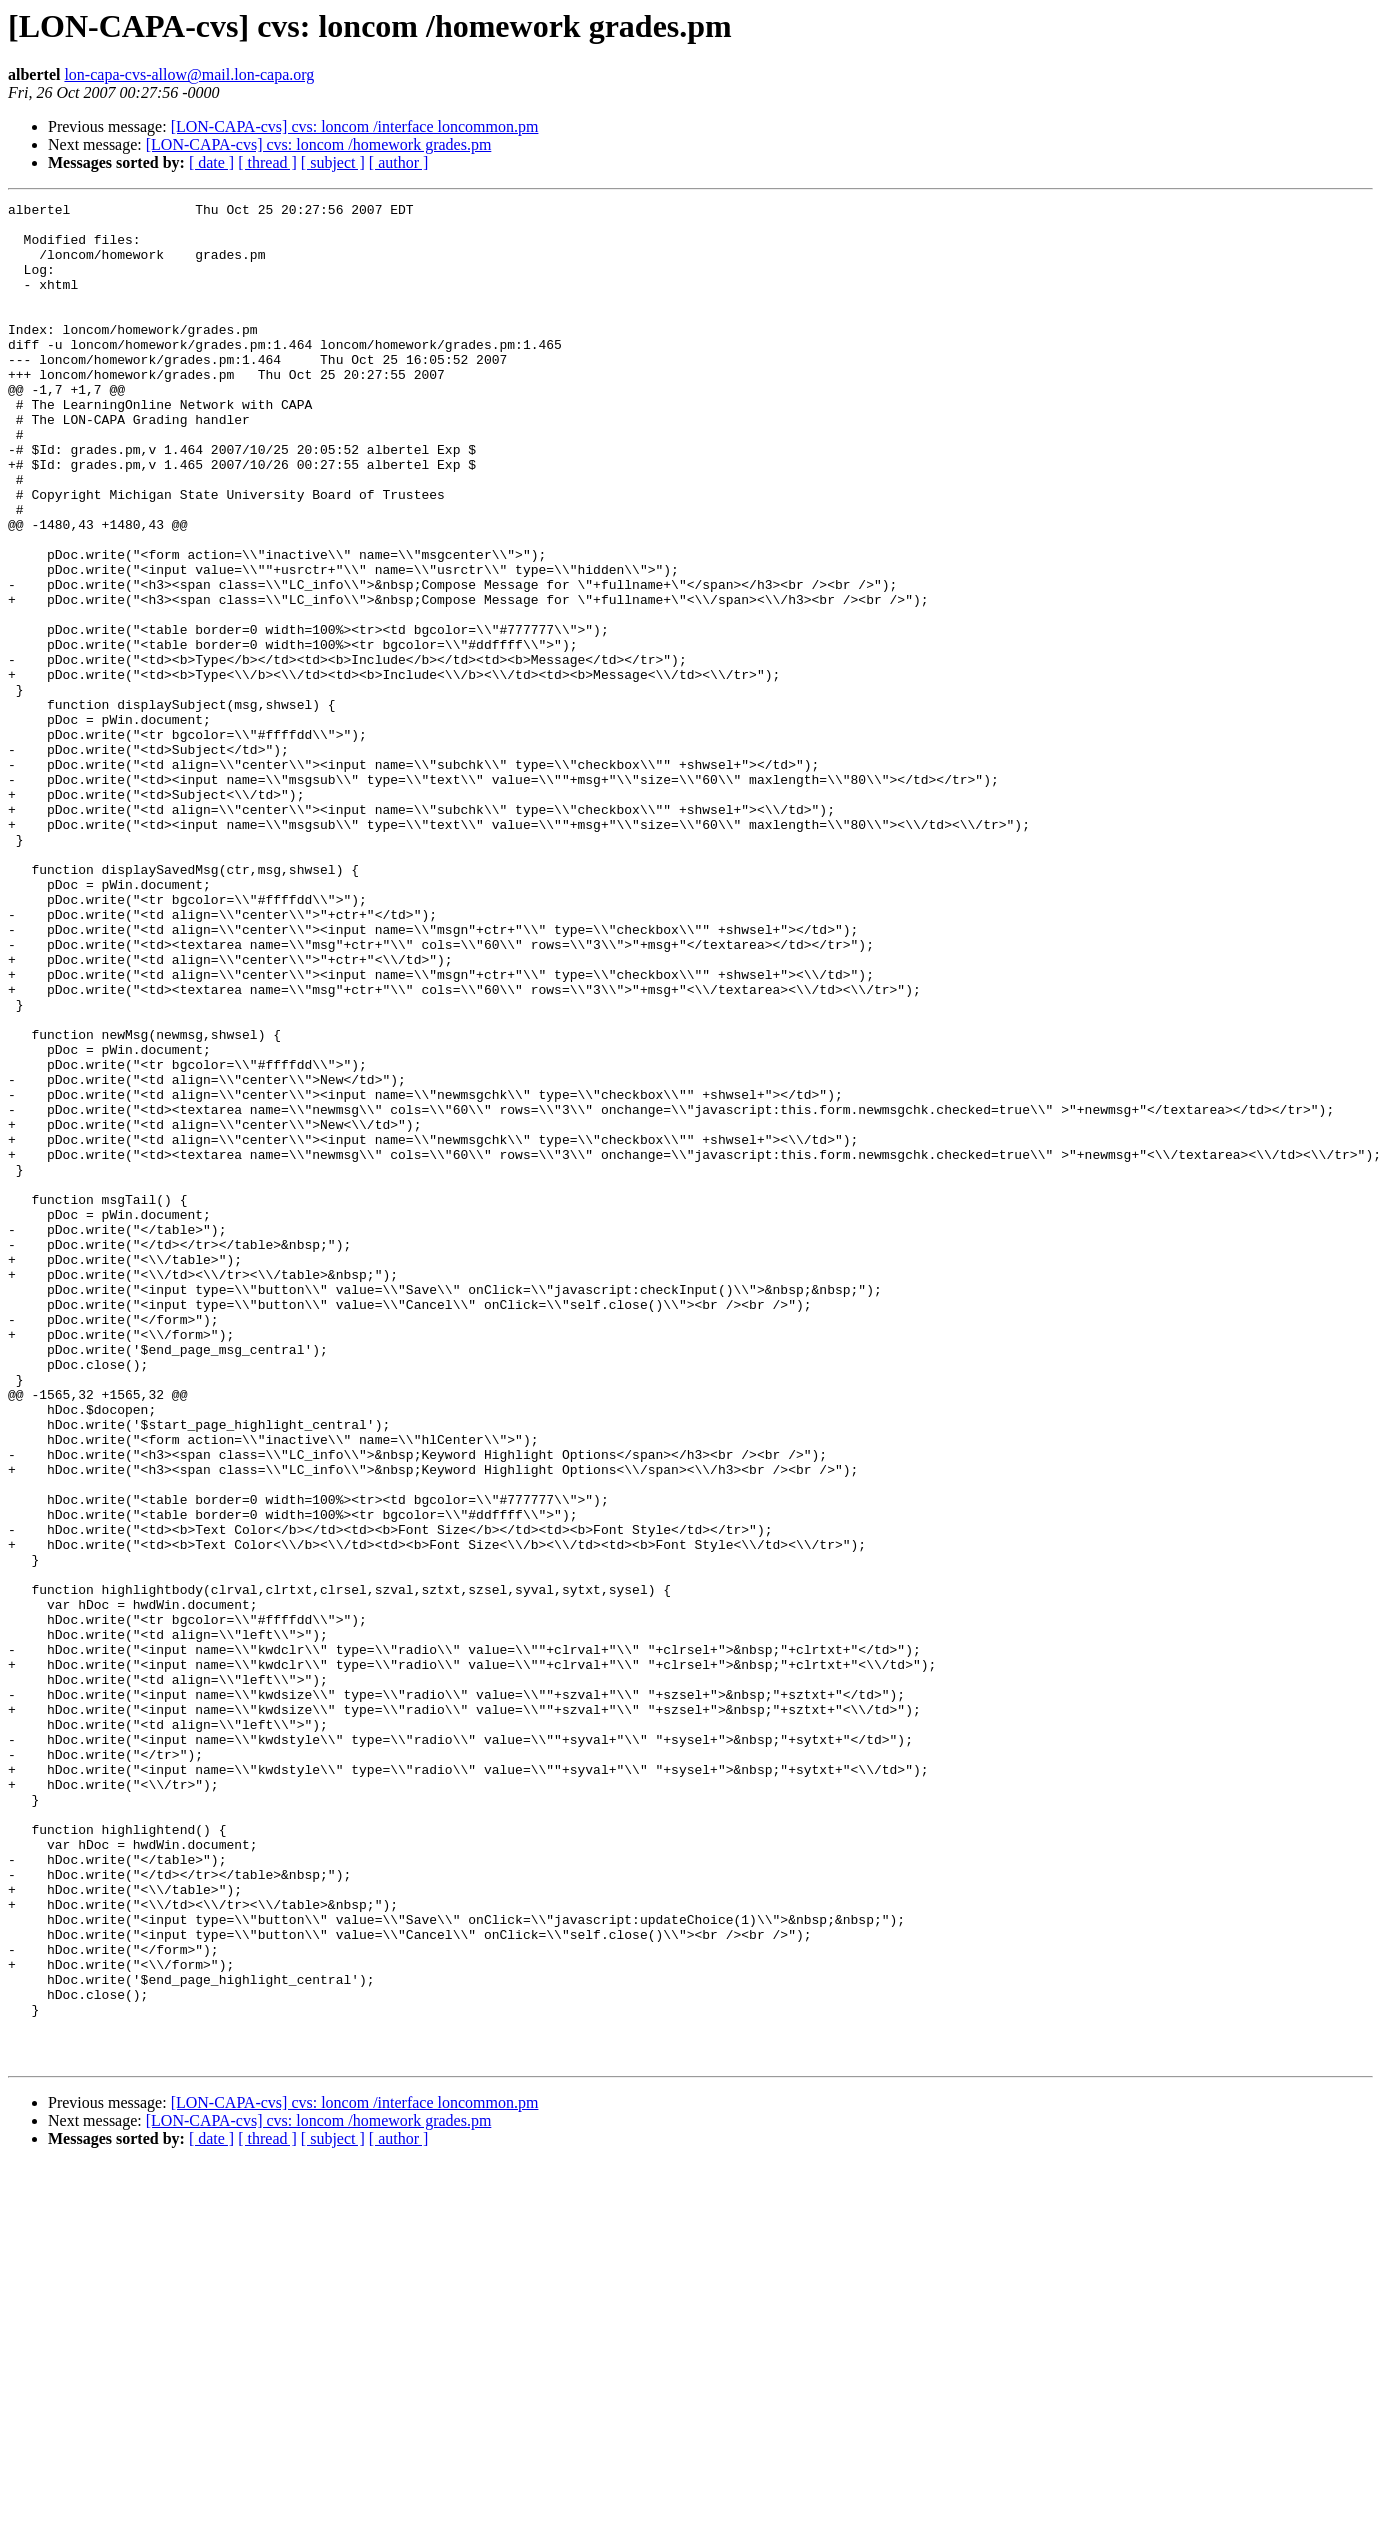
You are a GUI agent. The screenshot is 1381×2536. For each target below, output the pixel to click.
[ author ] (399, 162)
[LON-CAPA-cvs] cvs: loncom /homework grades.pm (319, 144)
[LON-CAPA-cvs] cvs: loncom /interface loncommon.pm (355, 126)
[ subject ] (333, 162)
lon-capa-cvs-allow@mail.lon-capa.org (189, 74)
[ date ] (211, 162)
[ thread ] (267, 162)
